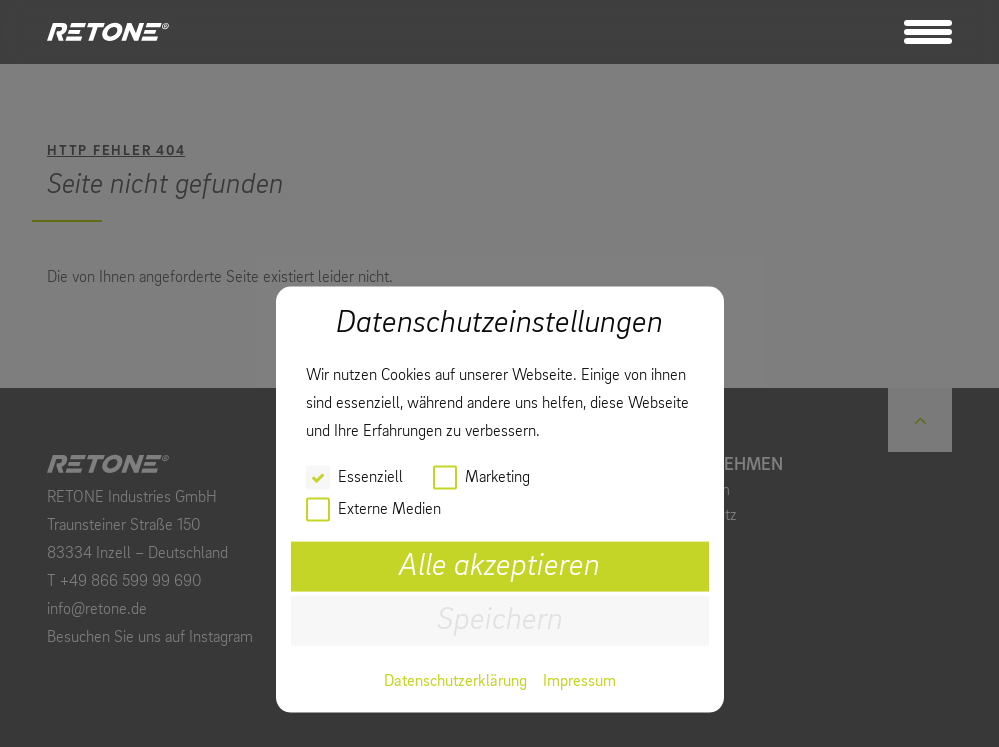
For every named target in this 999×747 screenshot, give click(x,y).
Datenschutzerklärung (455, 682)
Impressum (579, 682)
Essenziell (370, 478)
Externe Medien (389, 510)
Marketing (497, 478)
